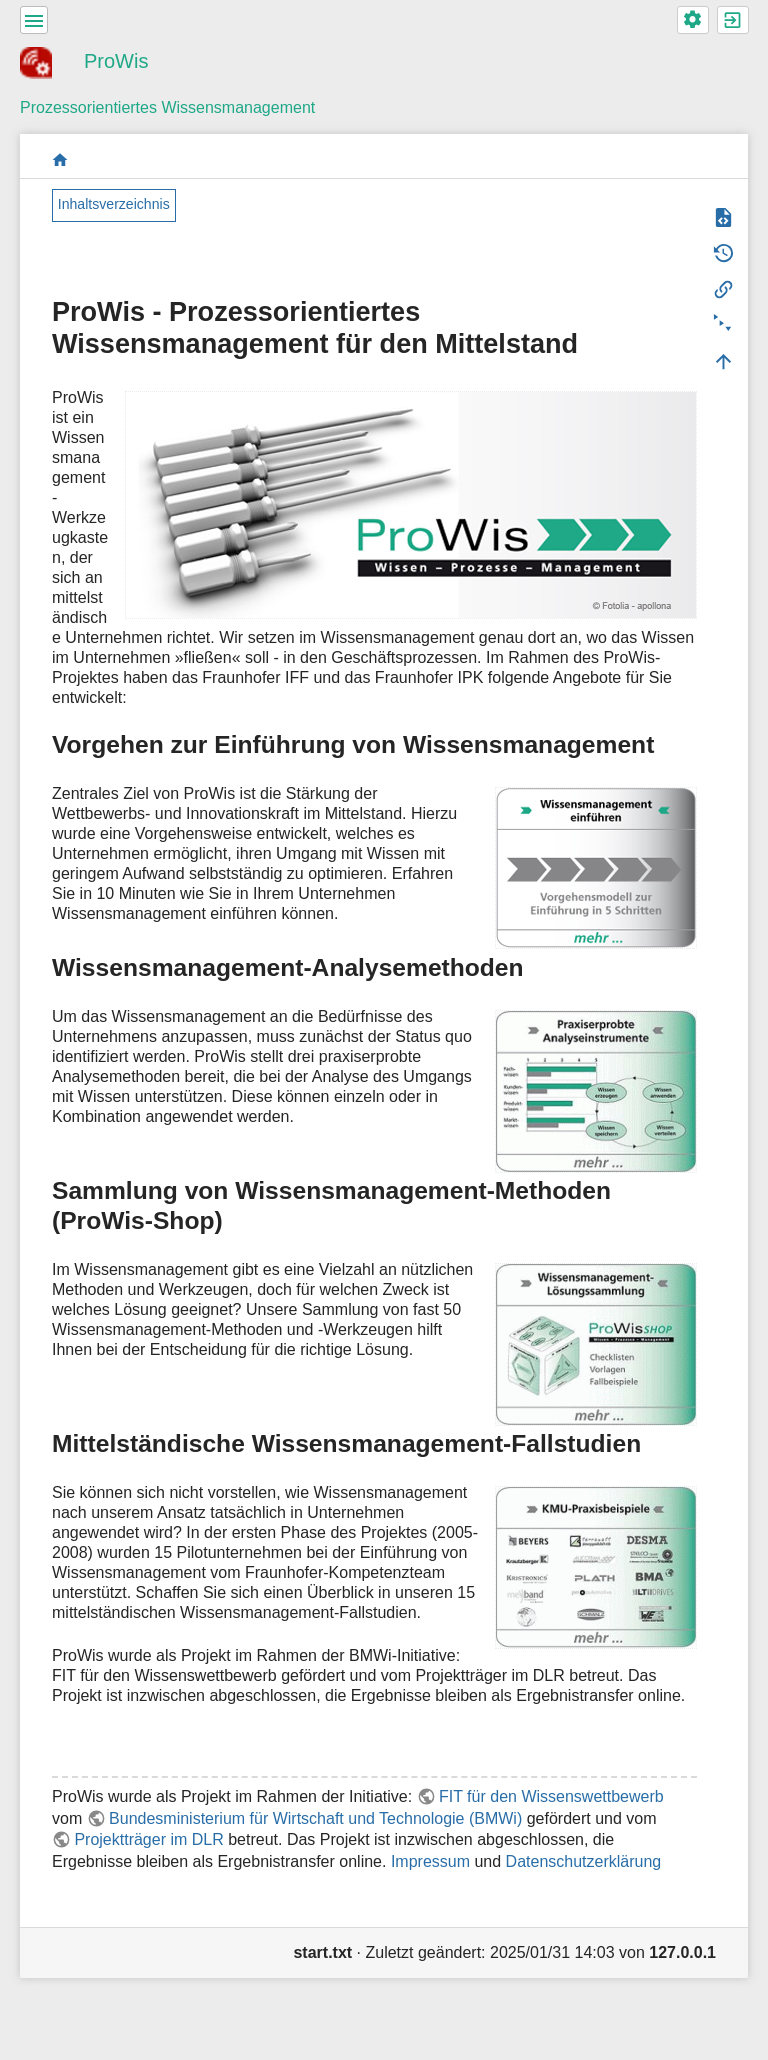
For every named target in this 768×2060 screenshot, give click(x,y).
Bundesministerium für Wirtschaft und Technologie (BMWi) (315, 1818)
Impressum (430, 1861)
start (60, 159)
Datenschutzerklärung (584, 1861)
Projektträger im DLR (148, 1839)
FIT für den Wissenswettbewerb (551, 1796)
